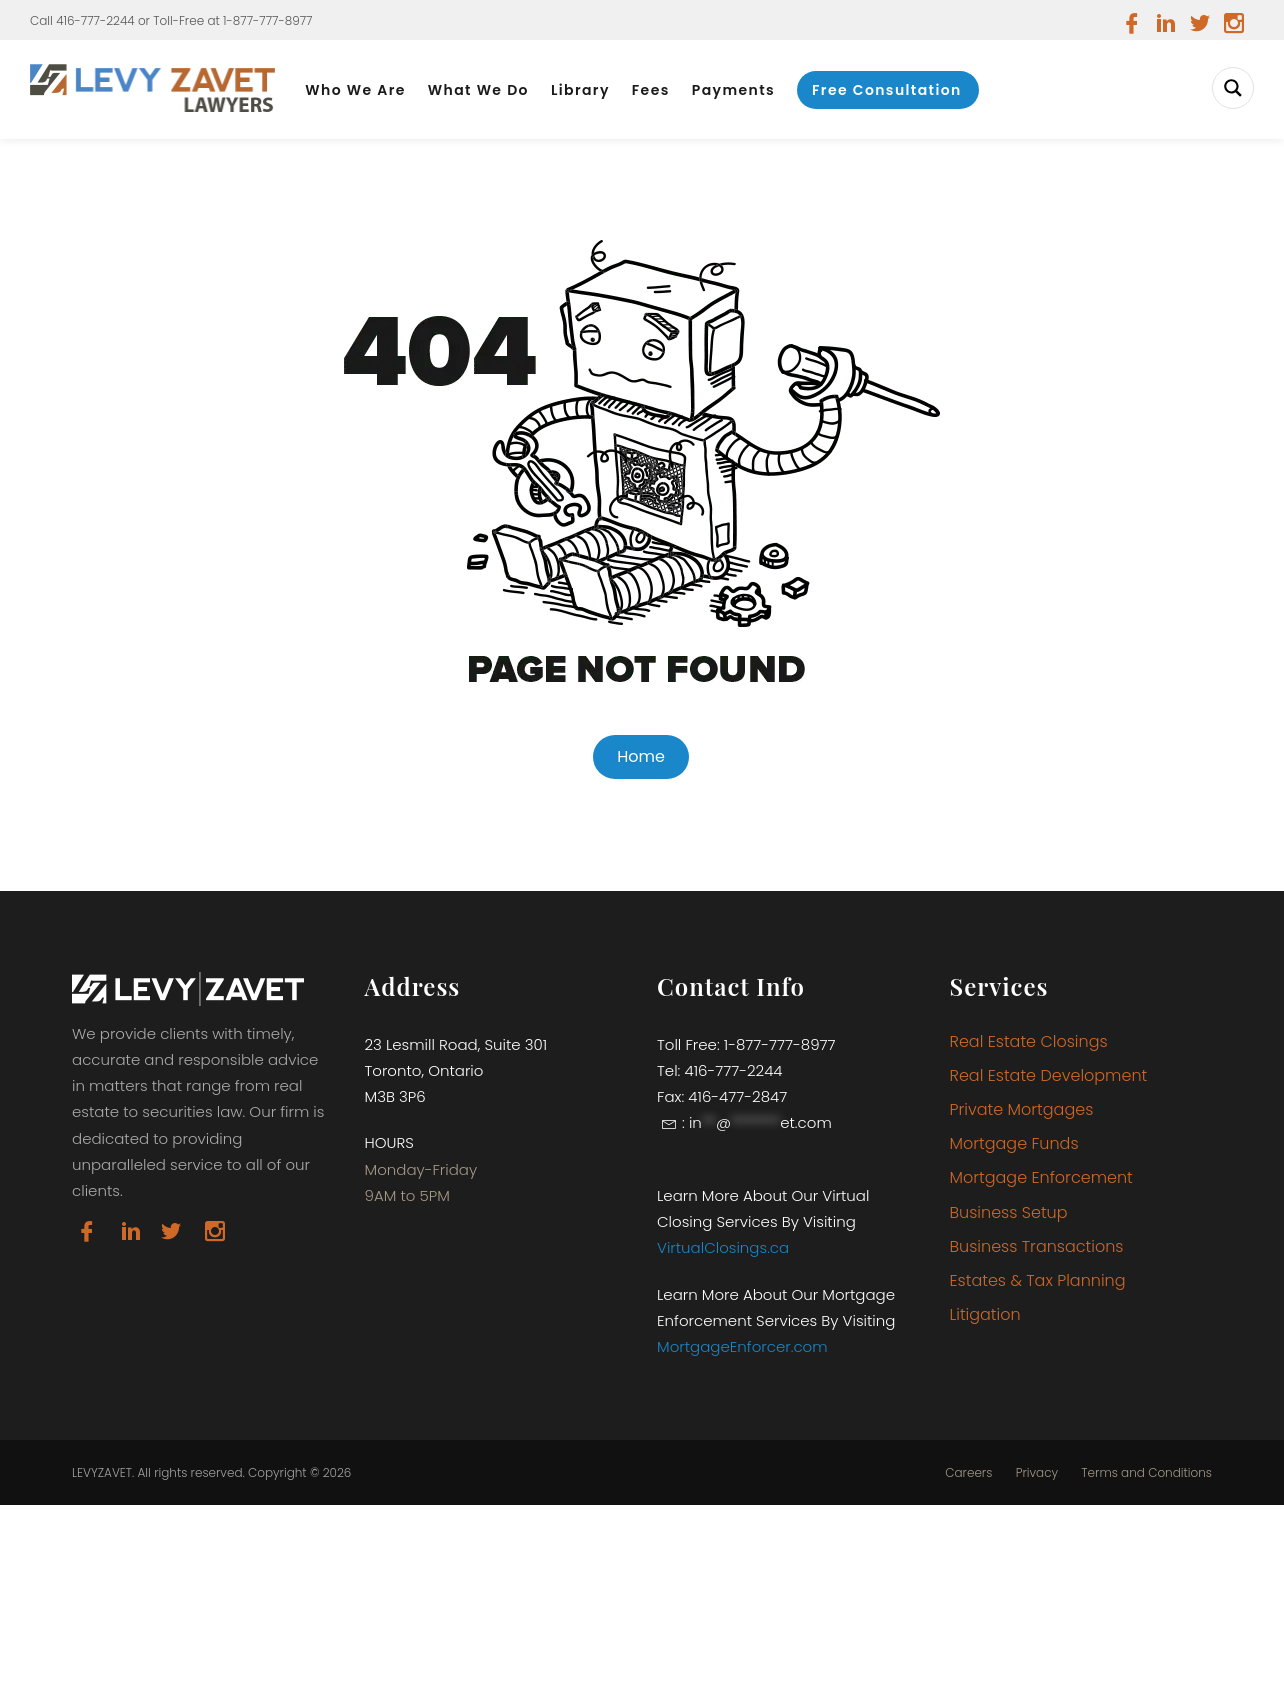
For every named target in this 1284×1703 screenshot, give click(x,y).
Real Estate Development (1049, 1075)
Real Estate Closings (1029, 1041)
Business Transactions (1037, 1246)
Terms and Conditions (1146, 1473)
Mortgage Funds (1014, 1143)
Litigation (985, 1314)
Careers (968, 1473)
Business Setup (1009, 1212)
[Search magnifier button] (1233, 88)
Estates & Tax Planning (1038, 1280)
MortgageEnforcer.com (742, 1346)
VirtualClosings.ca (723, 1247)
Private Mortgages (1022, 1109)
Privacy (1037, 1473)
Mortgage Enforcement (1041, 1177)
